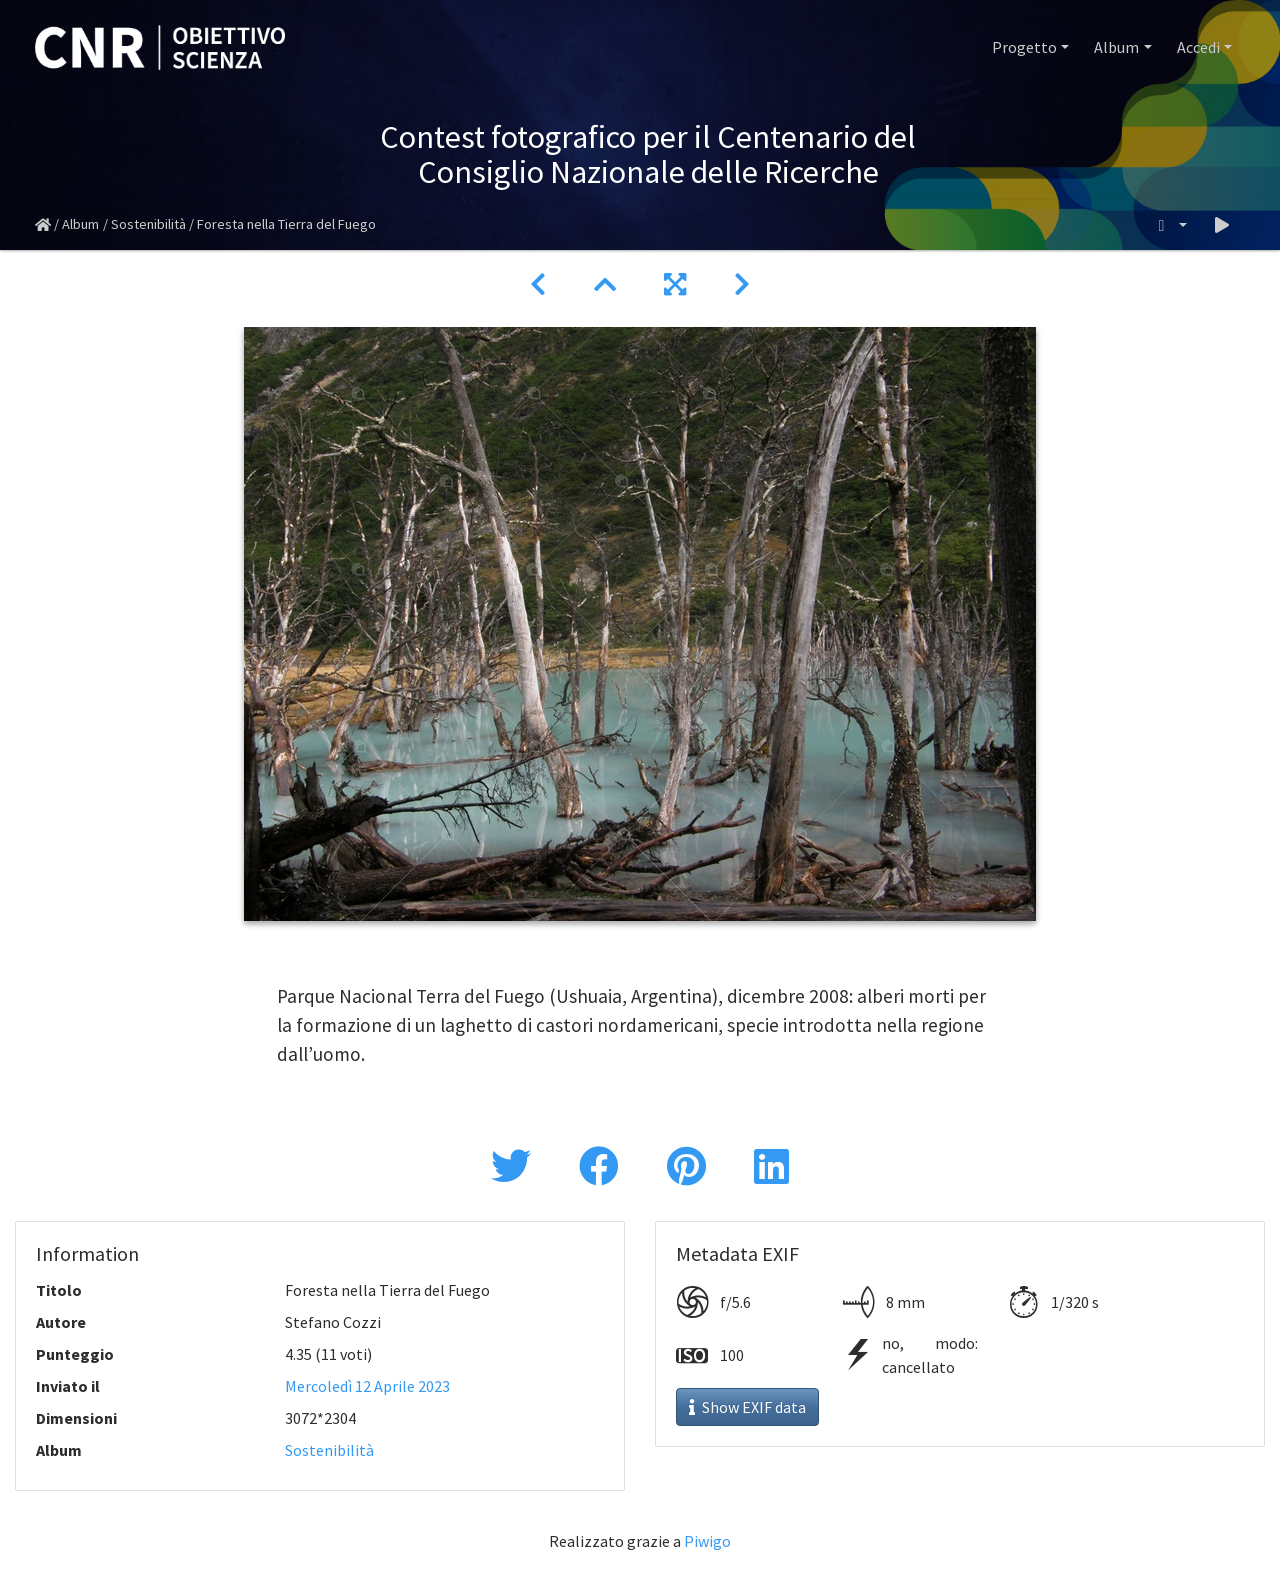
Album (1116, 47)
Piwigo (707, 1541)
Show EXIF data (747, 1407)
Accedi (1198, 47)
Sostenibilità (148, 224)
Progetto (1024, 47)
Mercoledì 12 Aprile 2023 (367, 1386)
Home (43, 225)
